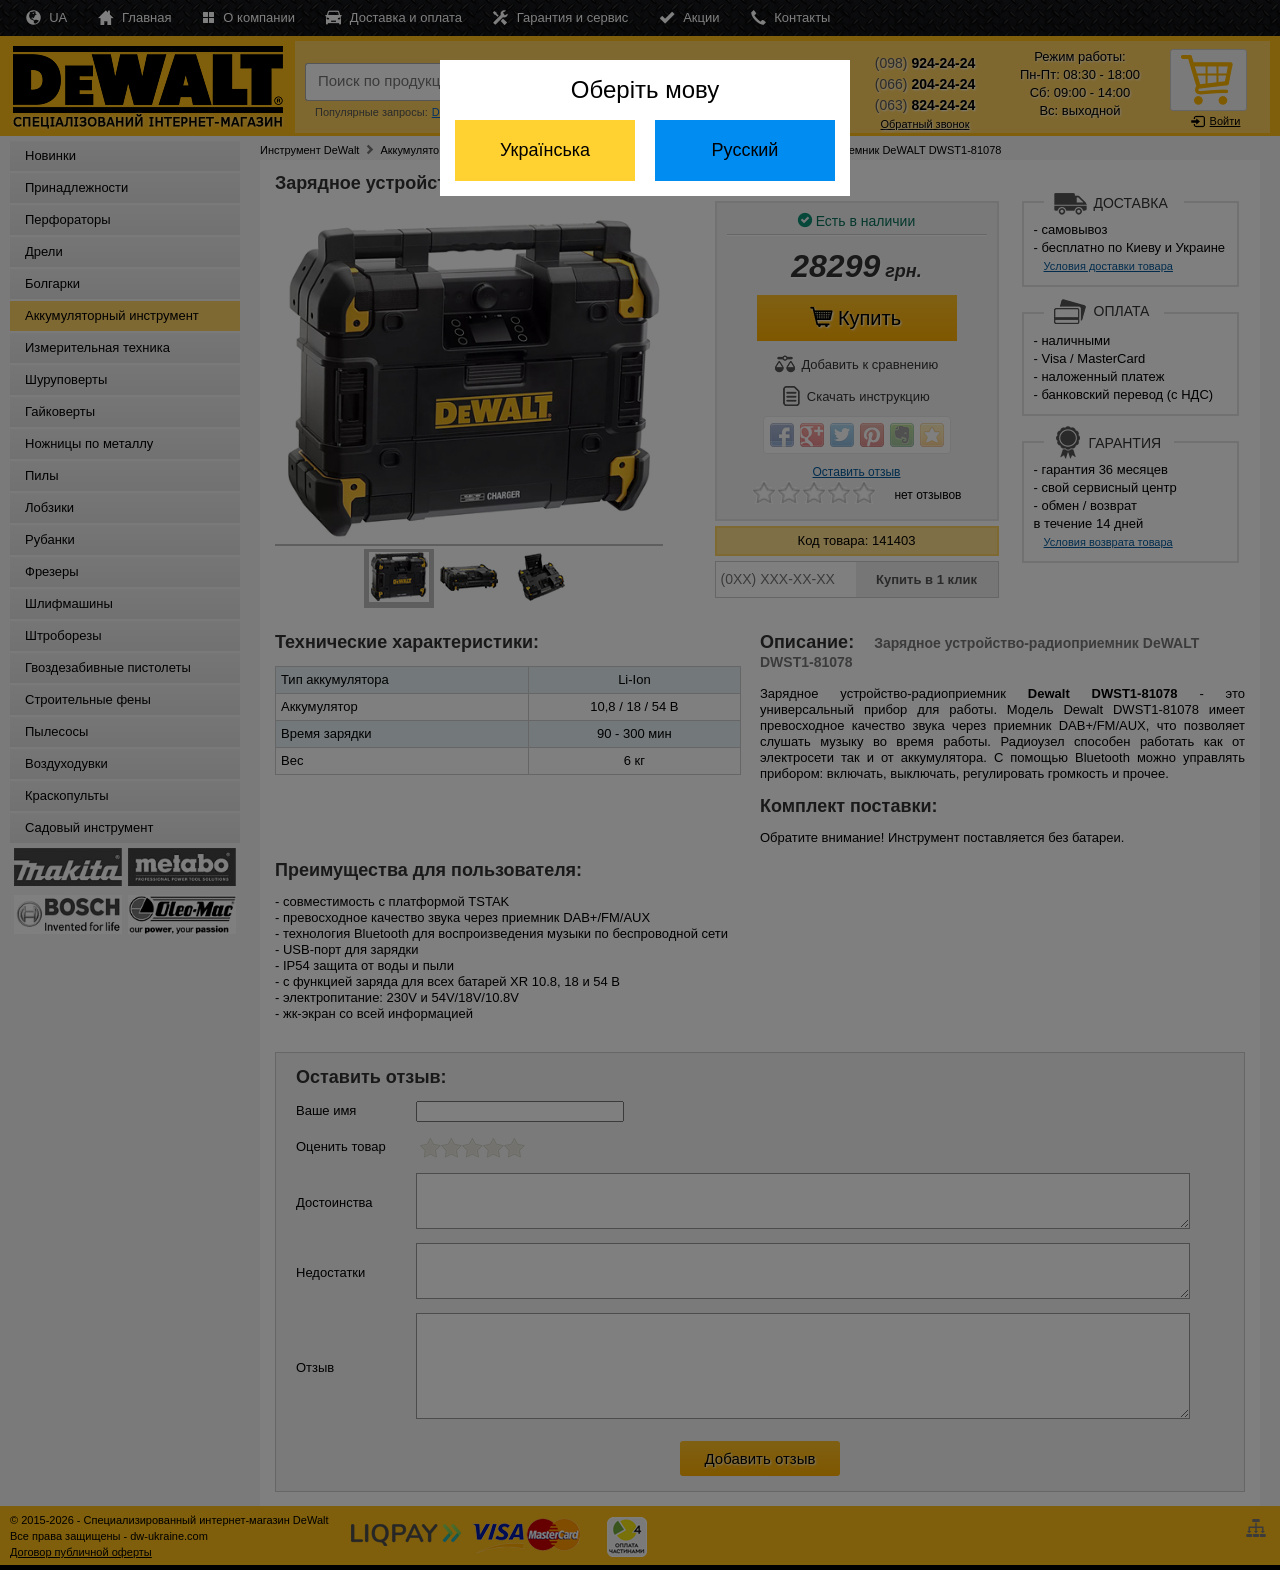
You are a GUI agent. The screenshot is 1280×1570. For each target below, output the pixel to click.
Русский (745, 150)
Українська (545, 150)
